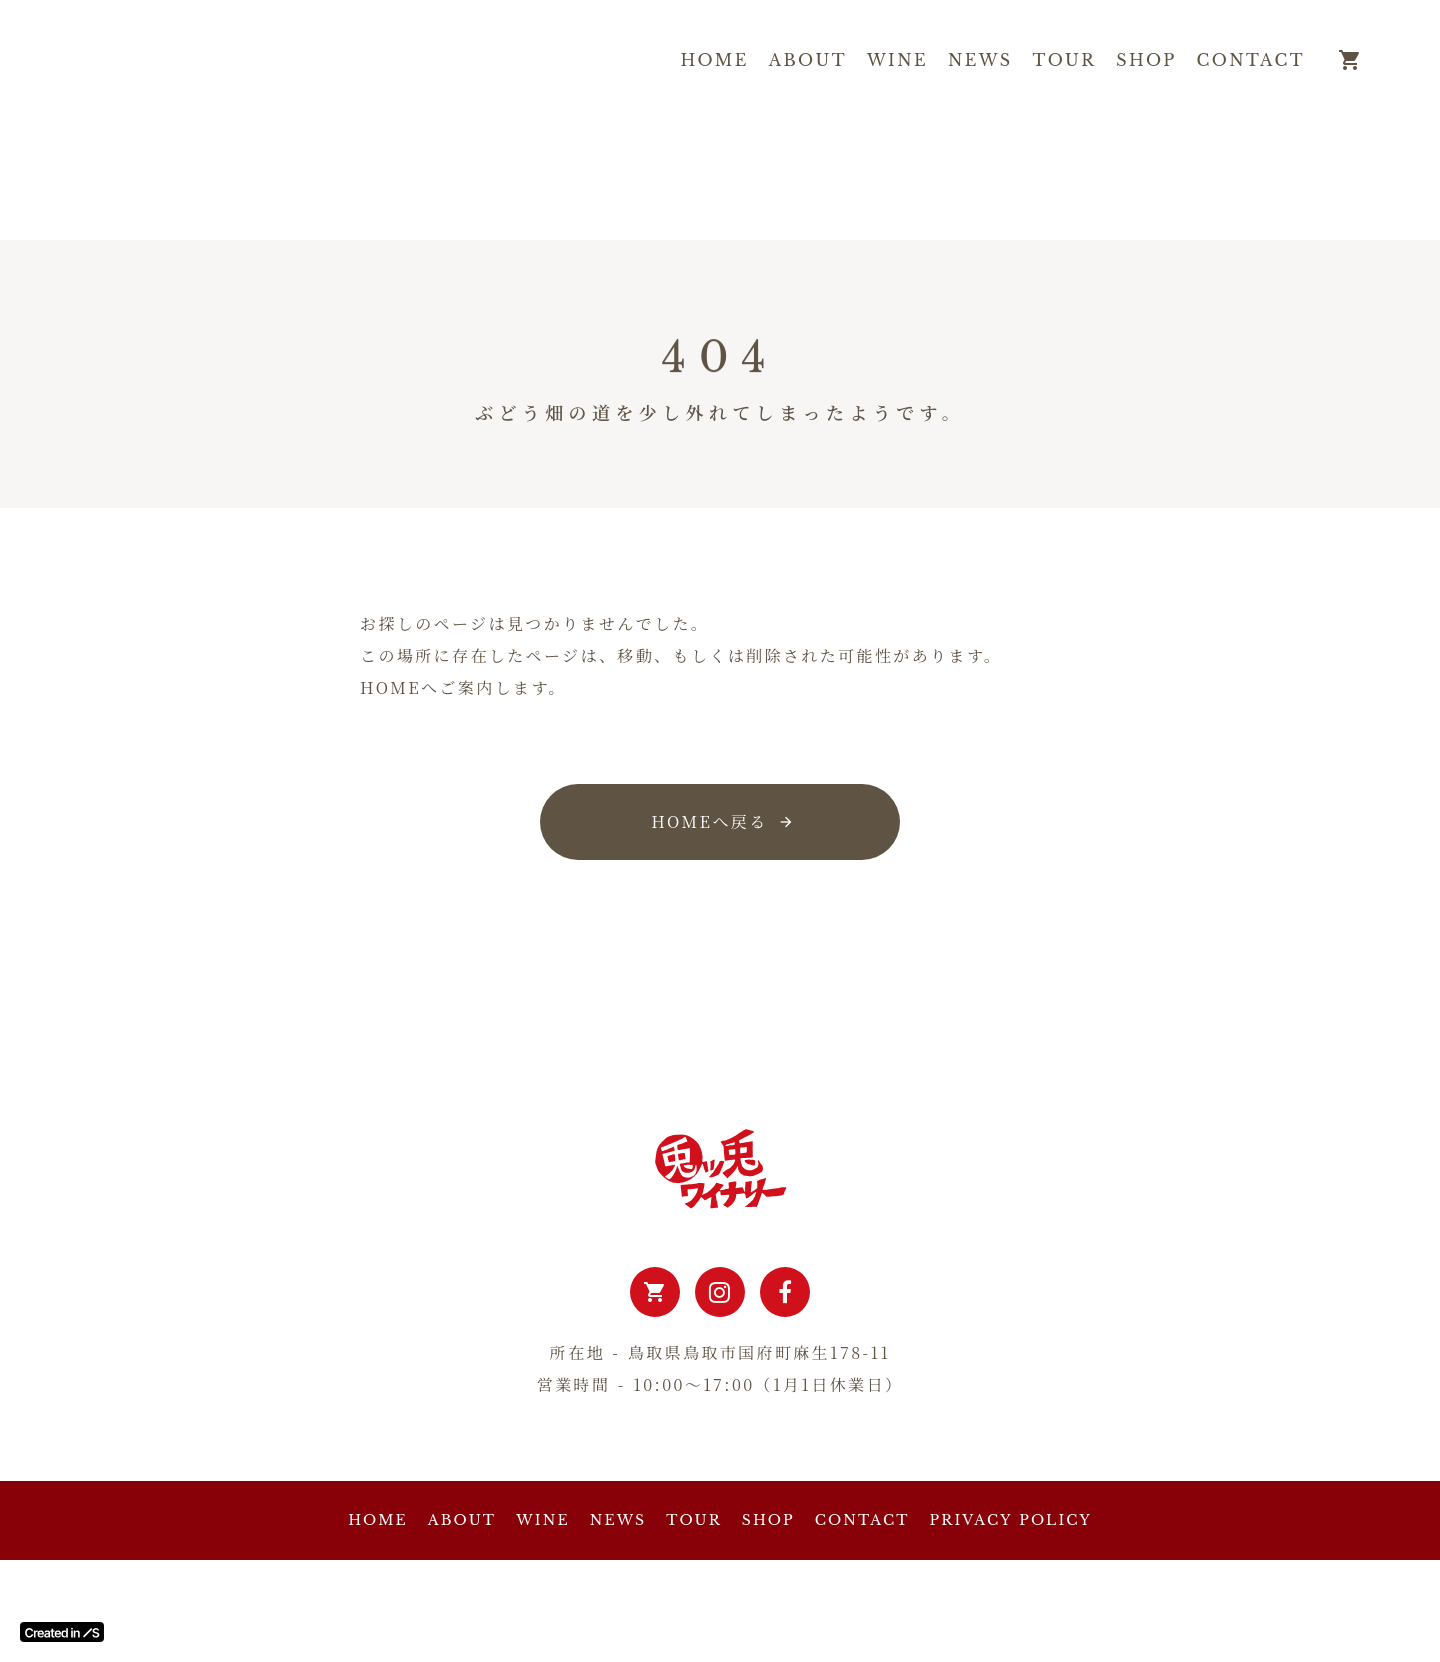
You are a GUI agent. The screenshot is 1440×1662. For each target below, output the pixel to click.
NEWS (980, 60)
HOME (715, 60)
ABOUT (808, 60)
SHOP (1146, 60)
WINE (897, 60)
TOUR (1065, 60)
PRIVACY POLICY (1011, 1520)
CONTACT (1251, 60)
